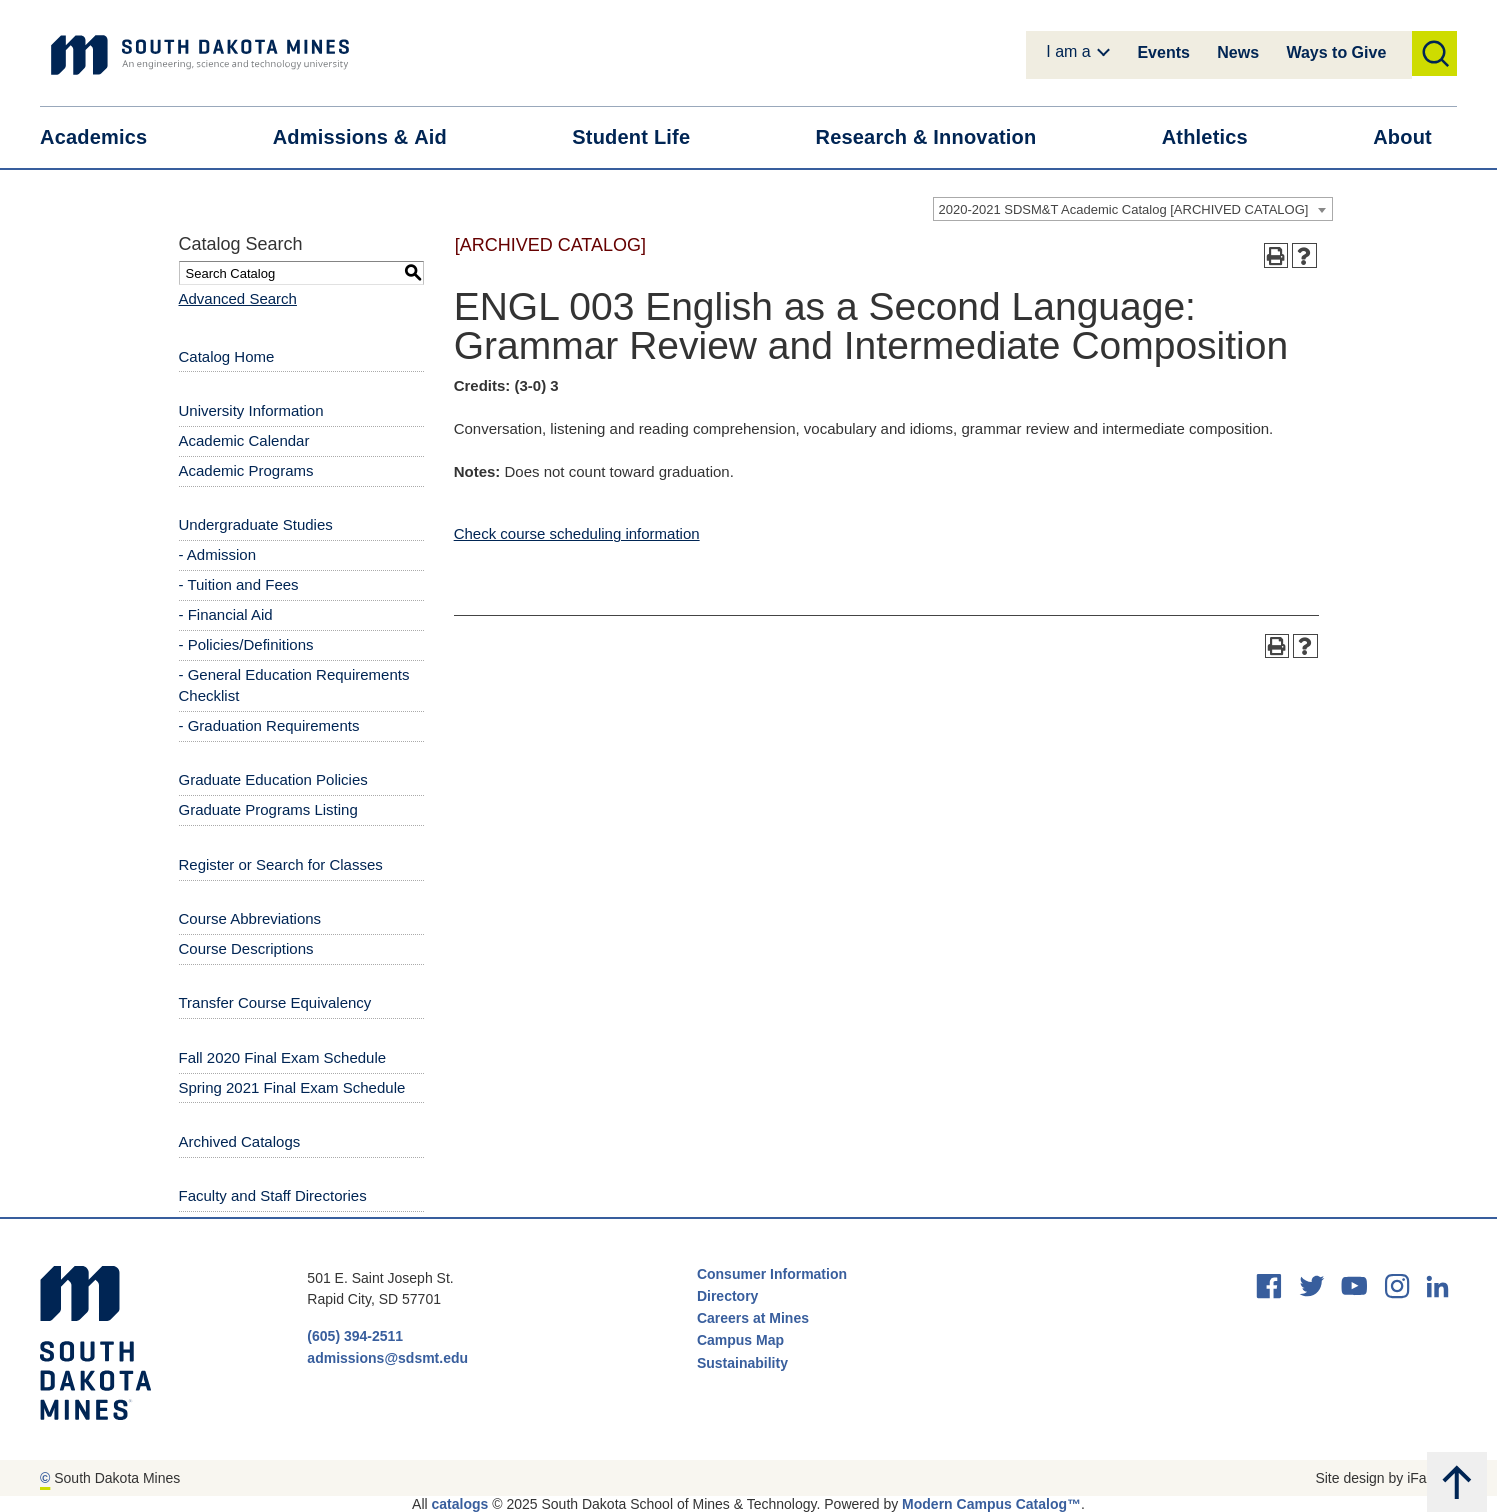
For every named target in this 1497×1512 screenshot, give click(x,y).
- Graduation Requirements (269, 725)
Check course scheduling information (577, 533)
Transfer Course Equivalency (275, 1002)
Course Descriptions (246, 948)
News (1238, 52)
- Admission (218, 554)
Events (1163, 52)
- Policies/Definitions (246, 644)
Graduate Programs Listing (268, 809)
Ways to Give (1336, 52)
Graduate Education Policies (273, 779)
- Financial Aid (226, 614)
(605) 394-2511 (355, 1336)
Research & (938, 137)
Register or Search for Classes (281, 864)
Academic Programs (246, 470)
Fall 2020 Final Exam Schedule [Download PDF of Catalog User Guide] (283, 1057)
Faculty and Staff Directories (273, 1195)
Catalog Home (227, 356)
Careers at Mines (753, 1318)
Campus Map (740, 1340)
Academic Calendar (244, 440)
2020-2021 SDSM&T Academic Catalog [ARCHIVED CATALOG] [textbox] (1124, 209)
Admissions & (372, 137)
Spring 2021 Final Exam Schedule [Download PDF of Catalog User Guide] (292, 1087)
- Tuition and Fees (239, 584)
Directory (727, 1296)
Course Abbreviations (250, 918)
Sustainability (744, 1363)
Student (643, 137)
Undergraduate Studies (256, 524)
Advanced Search (238, 298)
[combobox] (1133, 209)
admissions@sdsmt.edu (387, 1358)
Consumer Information (772, 1274)
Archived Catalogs (240, 1141)
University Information (251, 410)
